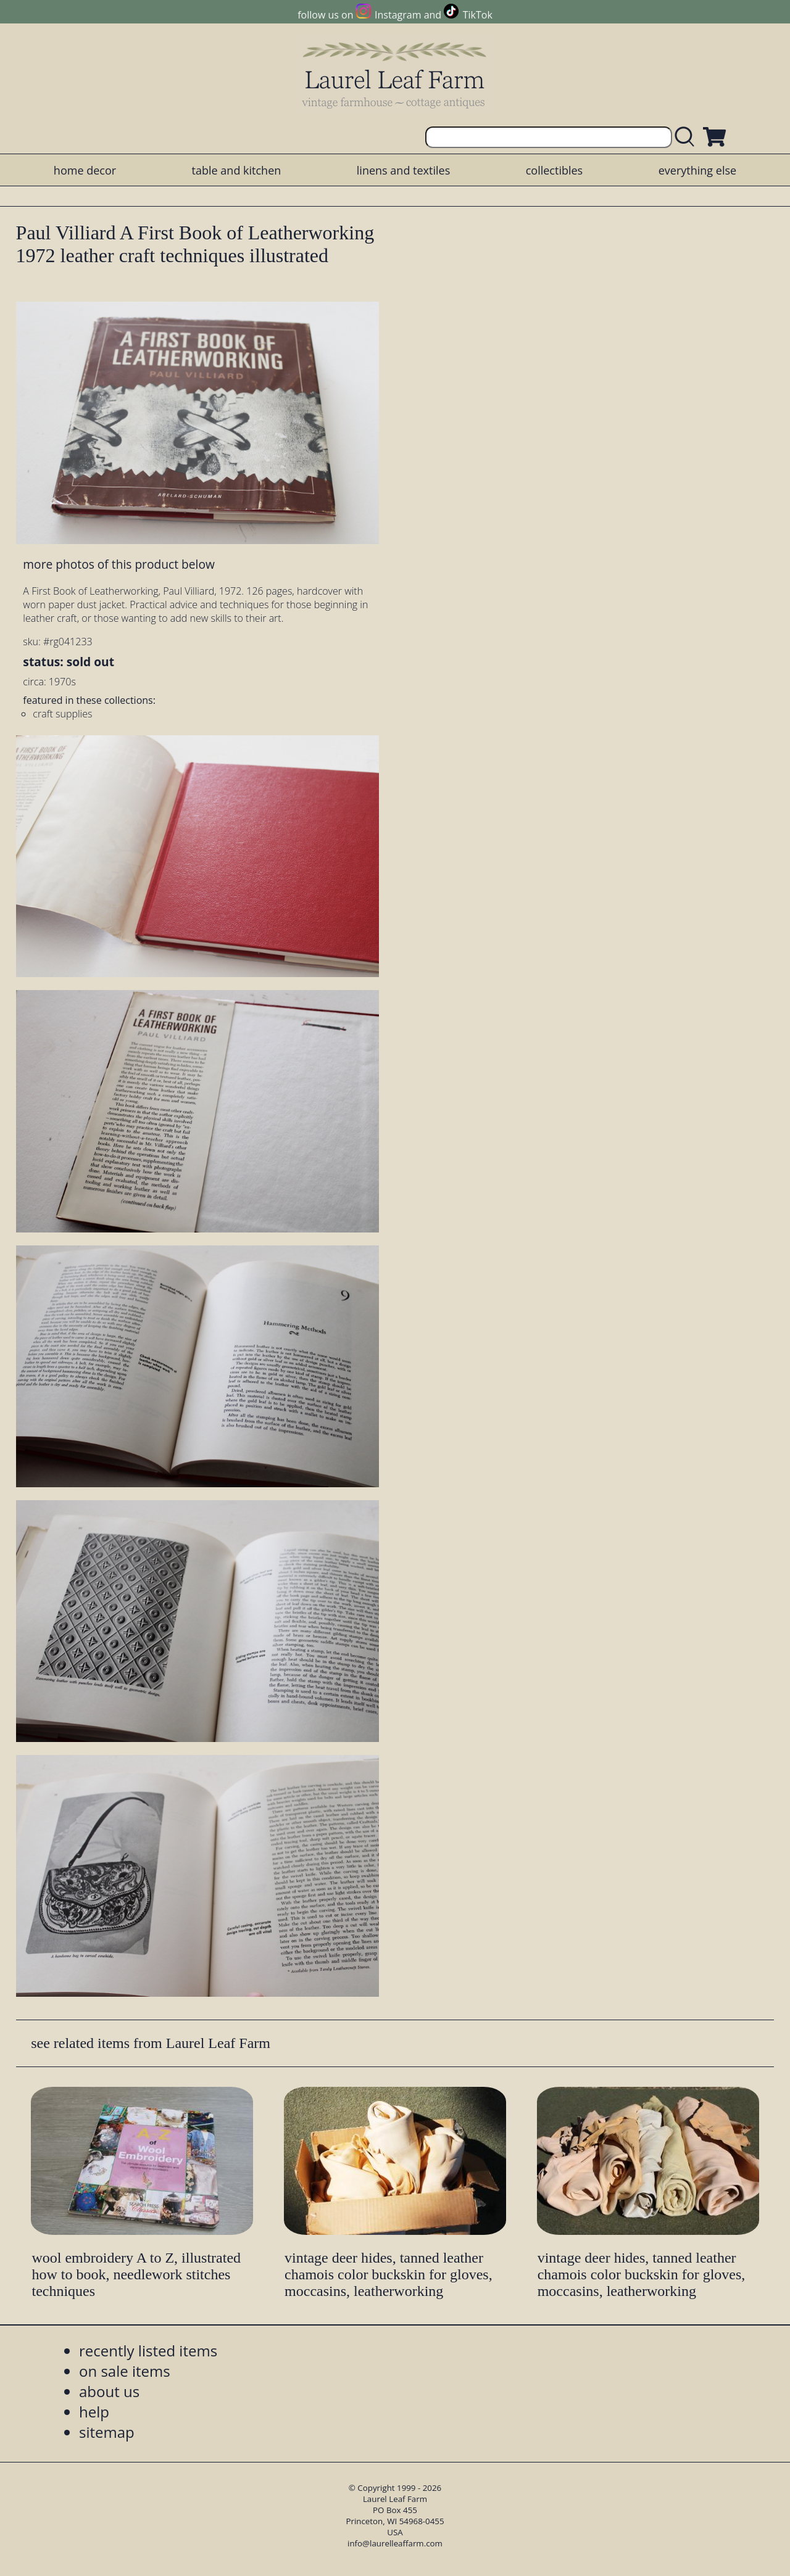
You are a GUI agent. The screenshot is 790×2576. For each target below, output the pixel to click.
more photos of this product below (118, 564)
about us (109, 2391)
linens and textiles (403, 170)
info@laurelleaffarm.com (395, 2543)
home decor (85, 170)
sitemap (107, 2432)
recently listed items (148, 2350)
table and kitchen (236, 170)
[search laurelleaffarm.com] (687, 137)
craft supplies (62, 713)
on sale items (124, 2371)
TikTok (478, 15)
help (94, 2411)
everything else (697, 170)
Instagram (398, 15)
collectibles (554, 170)
